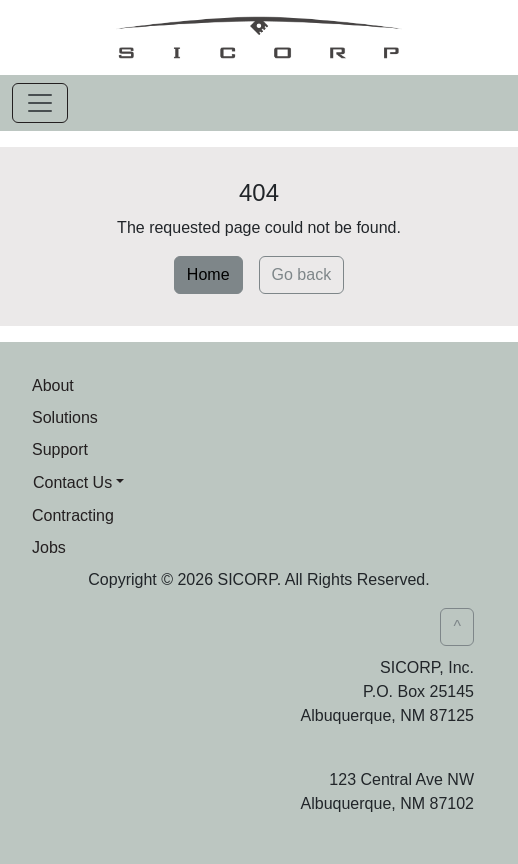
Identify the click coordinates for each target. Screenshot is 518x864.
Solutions (65, 417)
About (53, 385)
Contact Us (72, 482)
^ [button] (457, 626)
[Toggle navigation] (40, 103)
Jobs (49, 547)
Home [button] (208, 274)
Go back (302, 274)
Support (60, 449)
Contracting (73, 515)
